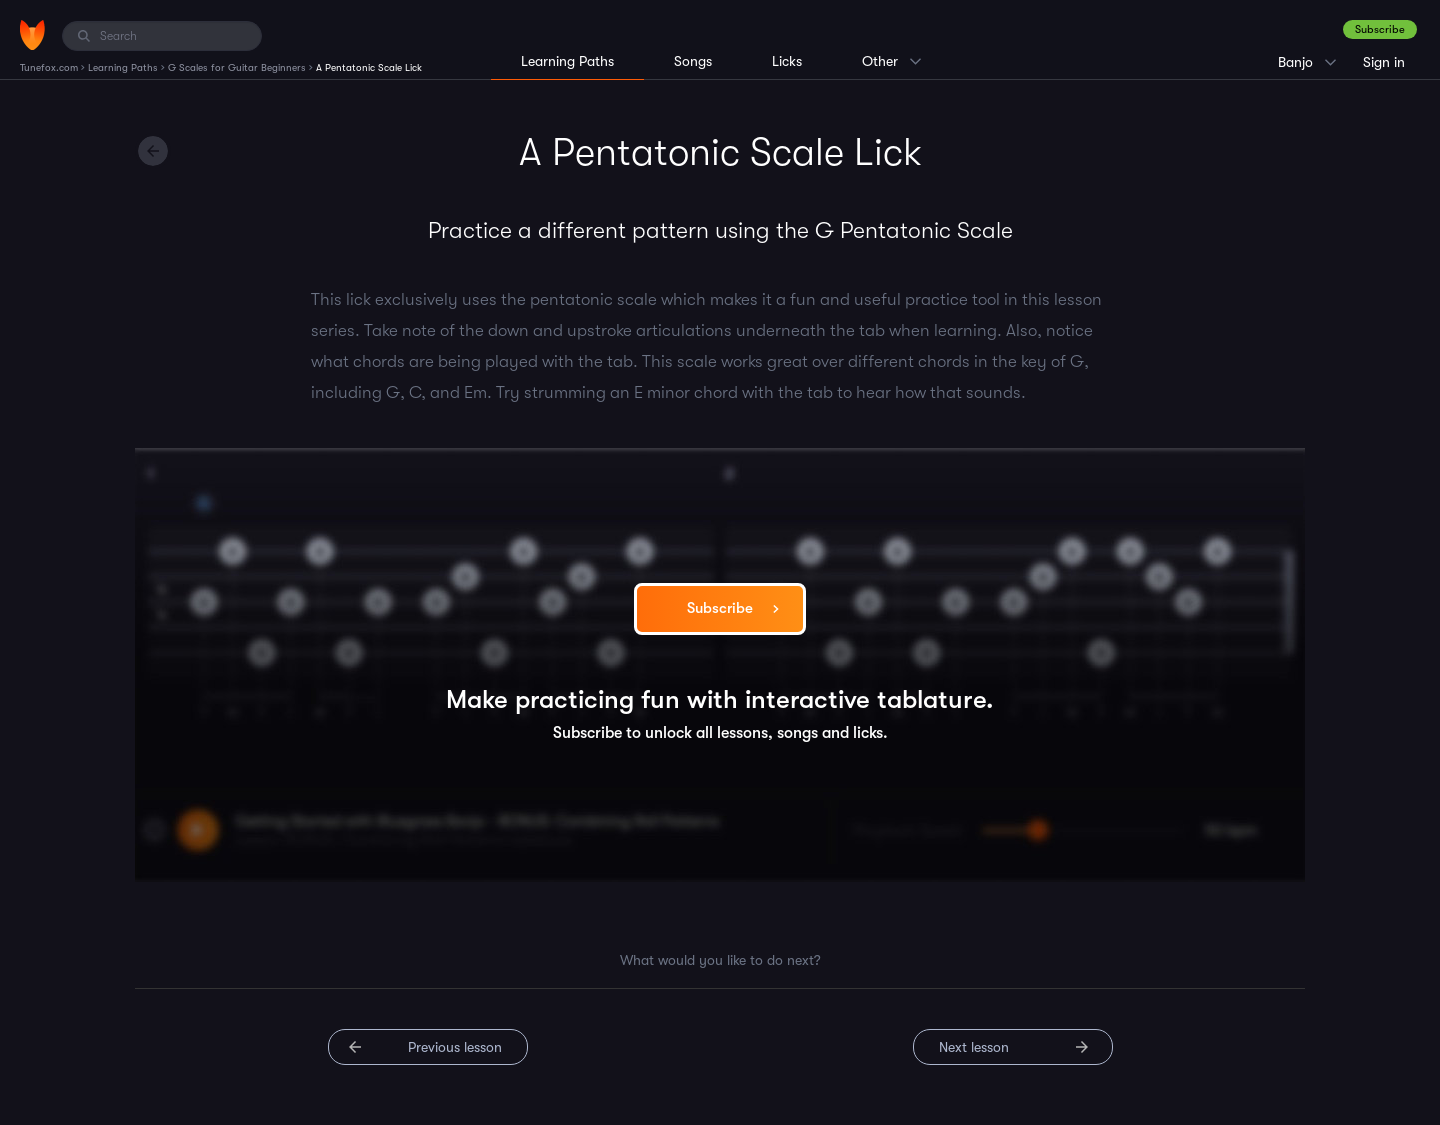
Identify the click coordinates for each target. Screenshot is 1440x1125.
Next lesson (974, 1047)
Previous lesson (455, 1047)
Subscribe (1380, 29)
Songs (693, 61)
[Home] (32, 35)
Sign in (1384, 62)
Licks (787, 61)
